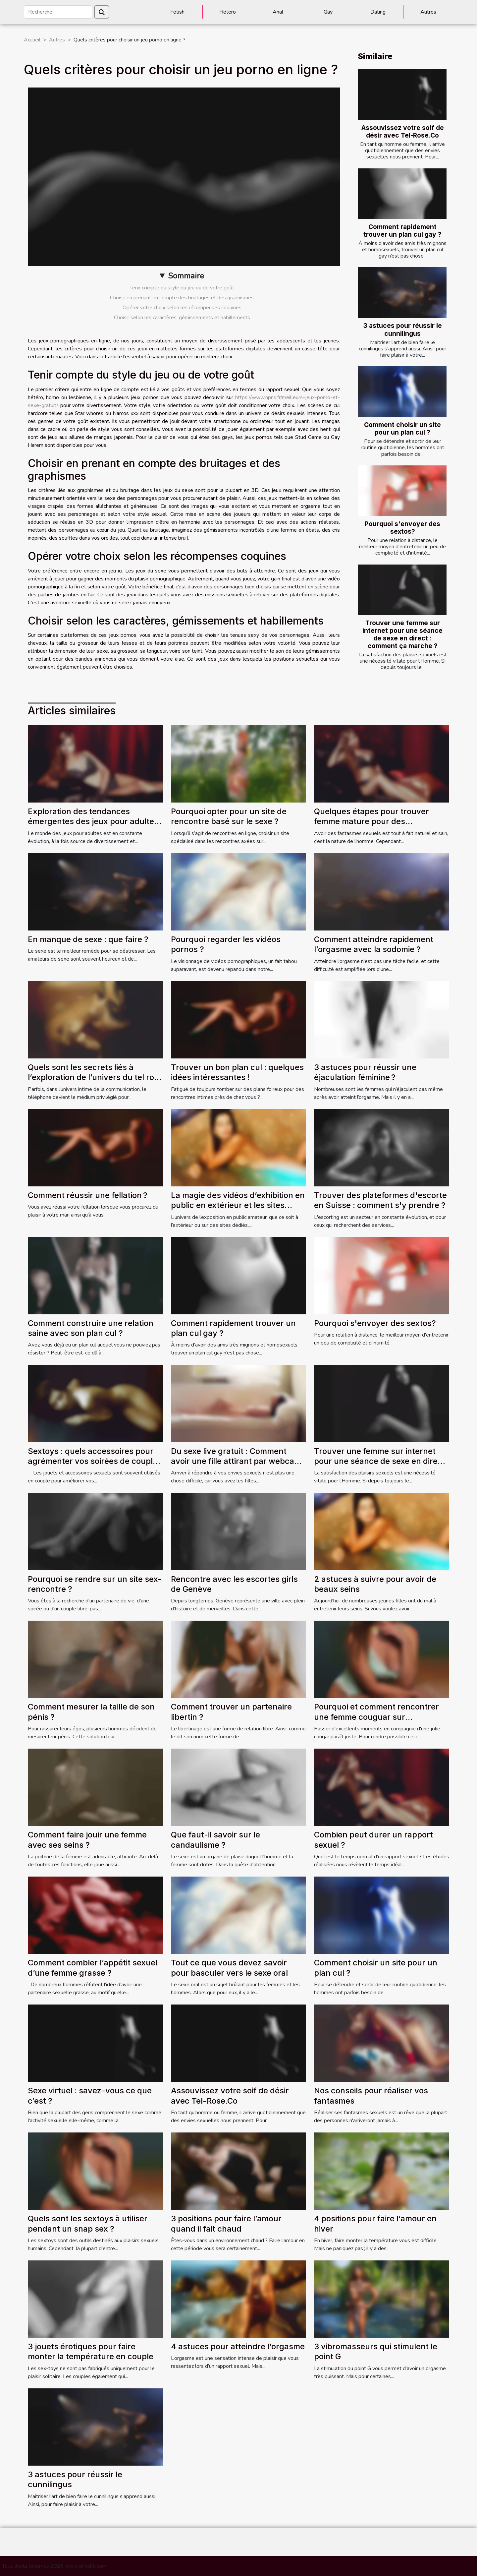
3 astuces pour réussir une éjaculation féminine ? (365, 1072)
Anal (278, 12)
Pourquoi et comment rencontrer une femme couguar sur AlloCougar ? (376, 1717)
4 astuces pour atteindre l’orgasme (238, 2346)
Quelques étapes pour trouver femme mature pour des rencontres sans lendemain (371, 821)
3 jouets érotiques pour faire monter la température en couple (90, 2351)
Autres (428, 12)
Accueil (32, 39)
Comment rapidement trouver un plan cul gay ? (402, 230)
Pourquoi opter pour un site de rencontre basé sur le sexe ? (229, 816)
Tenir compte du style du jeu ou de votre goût (182, 287)
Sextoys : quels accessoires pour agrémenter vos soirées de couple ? (92, 1461)
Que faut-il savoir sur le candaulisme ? (215, 1839)
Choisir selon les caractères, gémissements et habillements (182, 317)
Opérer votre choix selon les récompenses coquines (182, 307)
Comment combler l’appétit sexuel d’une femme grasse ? (92, 1967)
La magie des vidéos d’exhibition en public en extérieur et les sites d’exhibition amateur (238, 1205)
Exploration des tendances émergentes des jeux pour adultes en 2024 (93, 821)
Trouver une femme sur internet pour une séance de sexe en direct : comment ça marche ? (402, 634)
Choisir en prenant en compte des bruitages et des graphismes (182, 297)
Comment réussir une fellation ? (87, 1195)
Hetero (227, 12)
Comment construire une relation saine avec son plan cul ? (90, 1328)
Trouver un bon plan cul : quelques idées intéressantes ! (237, 1072)
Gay (328, 12)
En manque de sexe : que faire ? (88, 939)
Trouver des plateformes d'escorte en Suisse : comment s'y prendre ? (380, 1200)
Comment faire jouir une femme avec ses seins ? (87, 1839)
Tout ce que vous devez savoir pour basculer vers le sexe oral (229, 1967)
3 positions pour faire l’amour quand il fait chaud (226, 2223)
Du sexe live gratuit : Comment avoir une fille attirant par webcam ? (236, 1461)
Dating (378, 12)
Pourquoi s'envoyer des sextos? (402, 527)
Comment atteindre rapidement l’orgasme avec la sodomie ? (373, 944)
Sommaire (186, 275)
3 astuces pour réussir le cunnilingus (402, 329)
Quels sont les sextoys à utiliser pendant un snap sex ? (87, 2223)
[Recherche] (58, 12)
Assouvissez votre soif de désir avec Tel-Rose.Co (402, 131)
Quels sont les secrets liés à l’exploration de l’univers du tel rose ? (95, 1077)
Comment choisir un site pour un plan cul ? (402, 428)
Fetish (177, 12)
